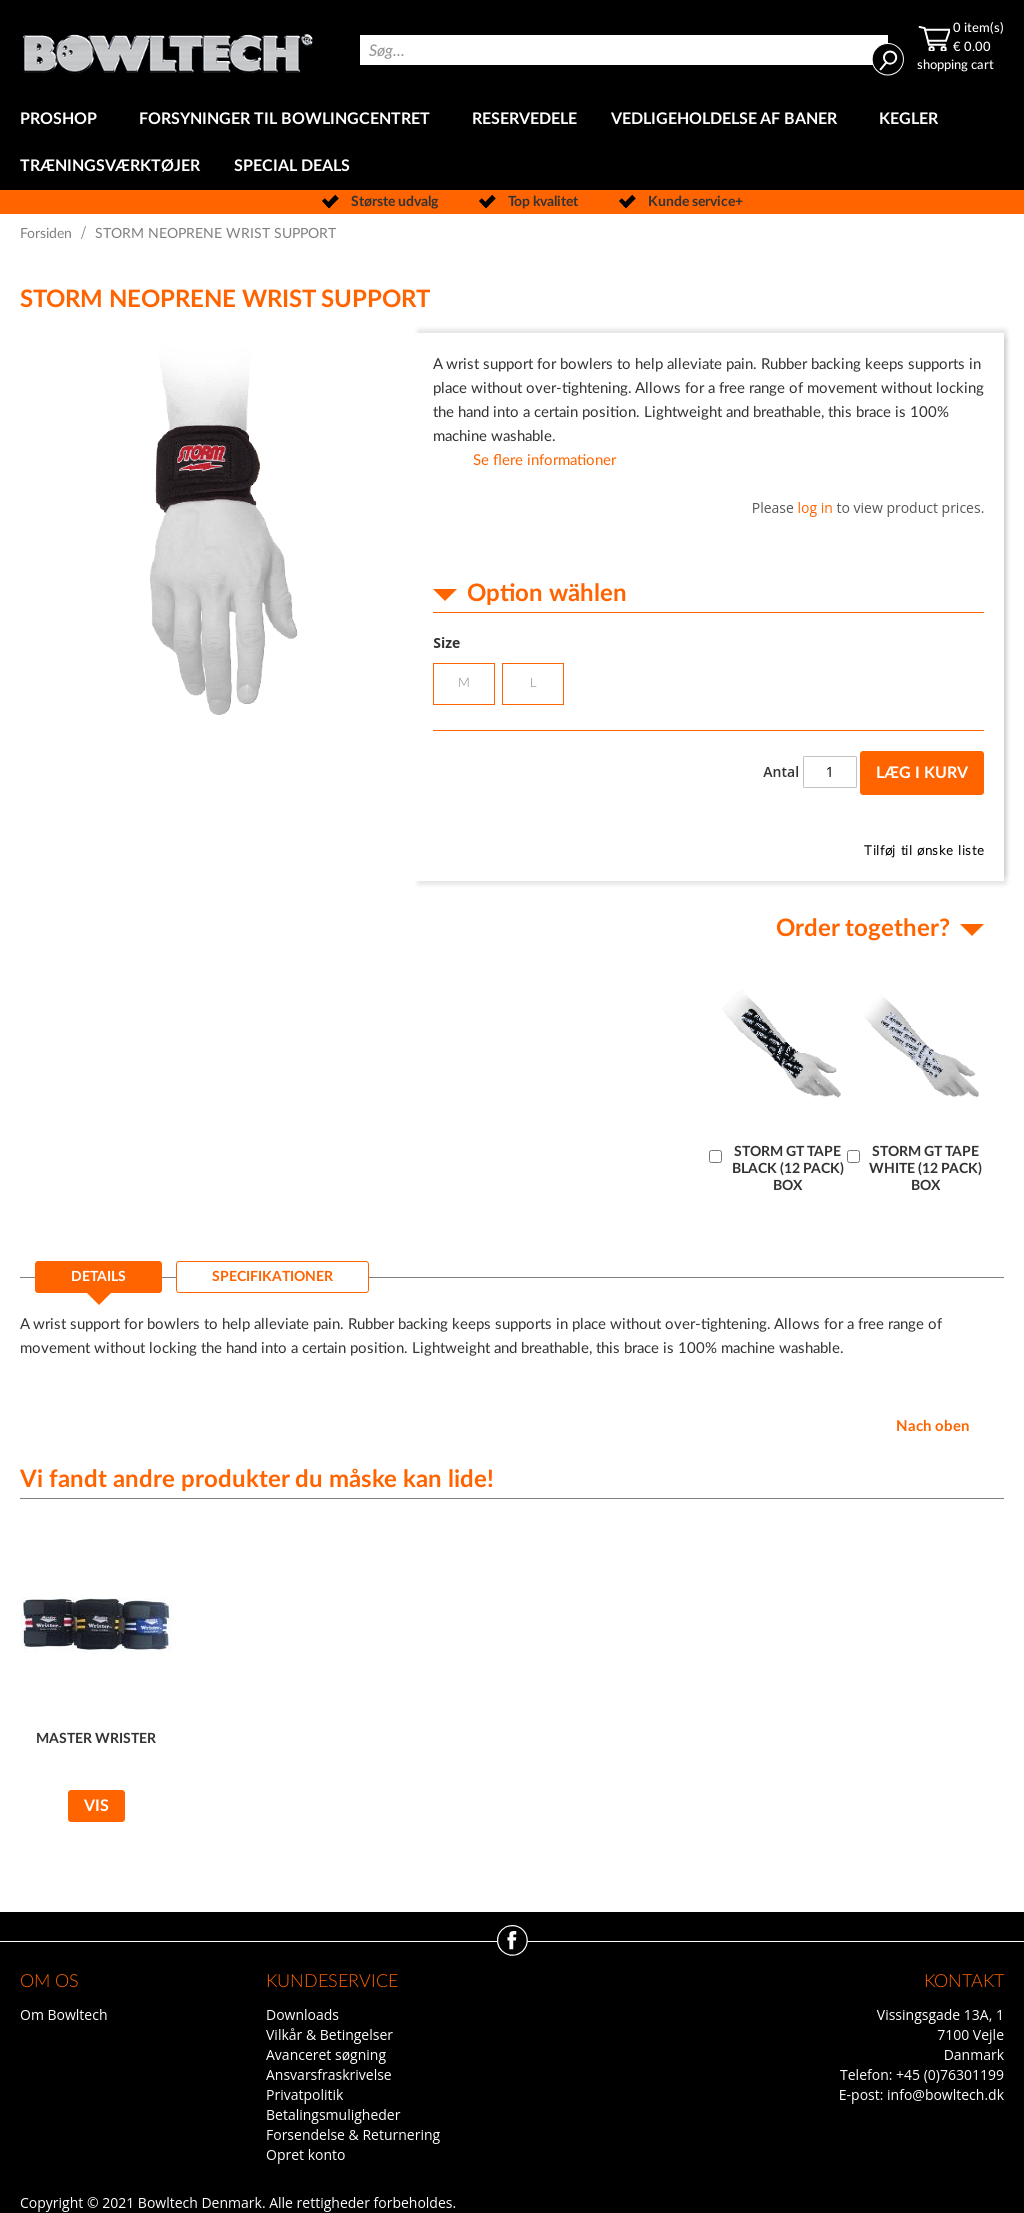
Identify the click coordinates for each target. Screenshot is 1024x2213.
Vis (96, 1806)
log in (815, 507)
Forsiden (46, 234)
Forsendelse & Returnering (353, 2134)
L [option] (533, 683)
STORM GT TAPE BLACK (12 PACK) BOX (788, 1169)
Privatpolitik (304, 2094)
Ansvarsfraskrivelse (329, 2074)
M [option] (464, 683)
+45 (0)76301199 (950, 2074)
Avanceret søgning (326, 2054)
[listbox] (708, 686)
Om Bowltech (63, 2014)
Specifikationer (272, 1277)
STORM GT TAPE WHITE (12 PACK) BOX (925, 1169)
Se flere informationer (544, 460)
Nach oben (932, 1426)
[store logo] (167, 48)
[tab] (98, 1283)
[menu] (512, 143)
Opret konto (305, 2154)
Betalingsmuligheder (333, 2114)
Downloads (302, 2014)
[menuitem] (62, 119)
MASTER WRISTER (96, 1739)
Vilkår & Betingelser (329, 2034)
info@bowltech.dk (945, 2094)
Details (98, 1277)
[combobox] (624, 50)
